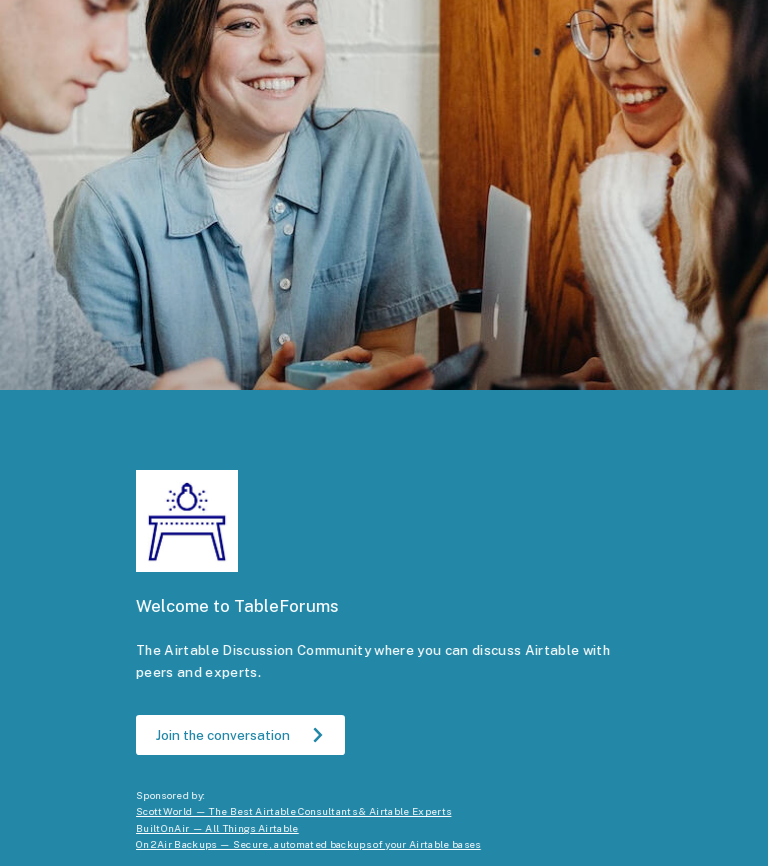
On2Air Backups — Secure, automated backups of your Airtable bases (308, 844)
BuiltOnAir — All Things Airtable (217, 828)
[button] (240, 735)
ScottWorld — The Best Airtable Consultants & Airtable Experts (293, 811)
